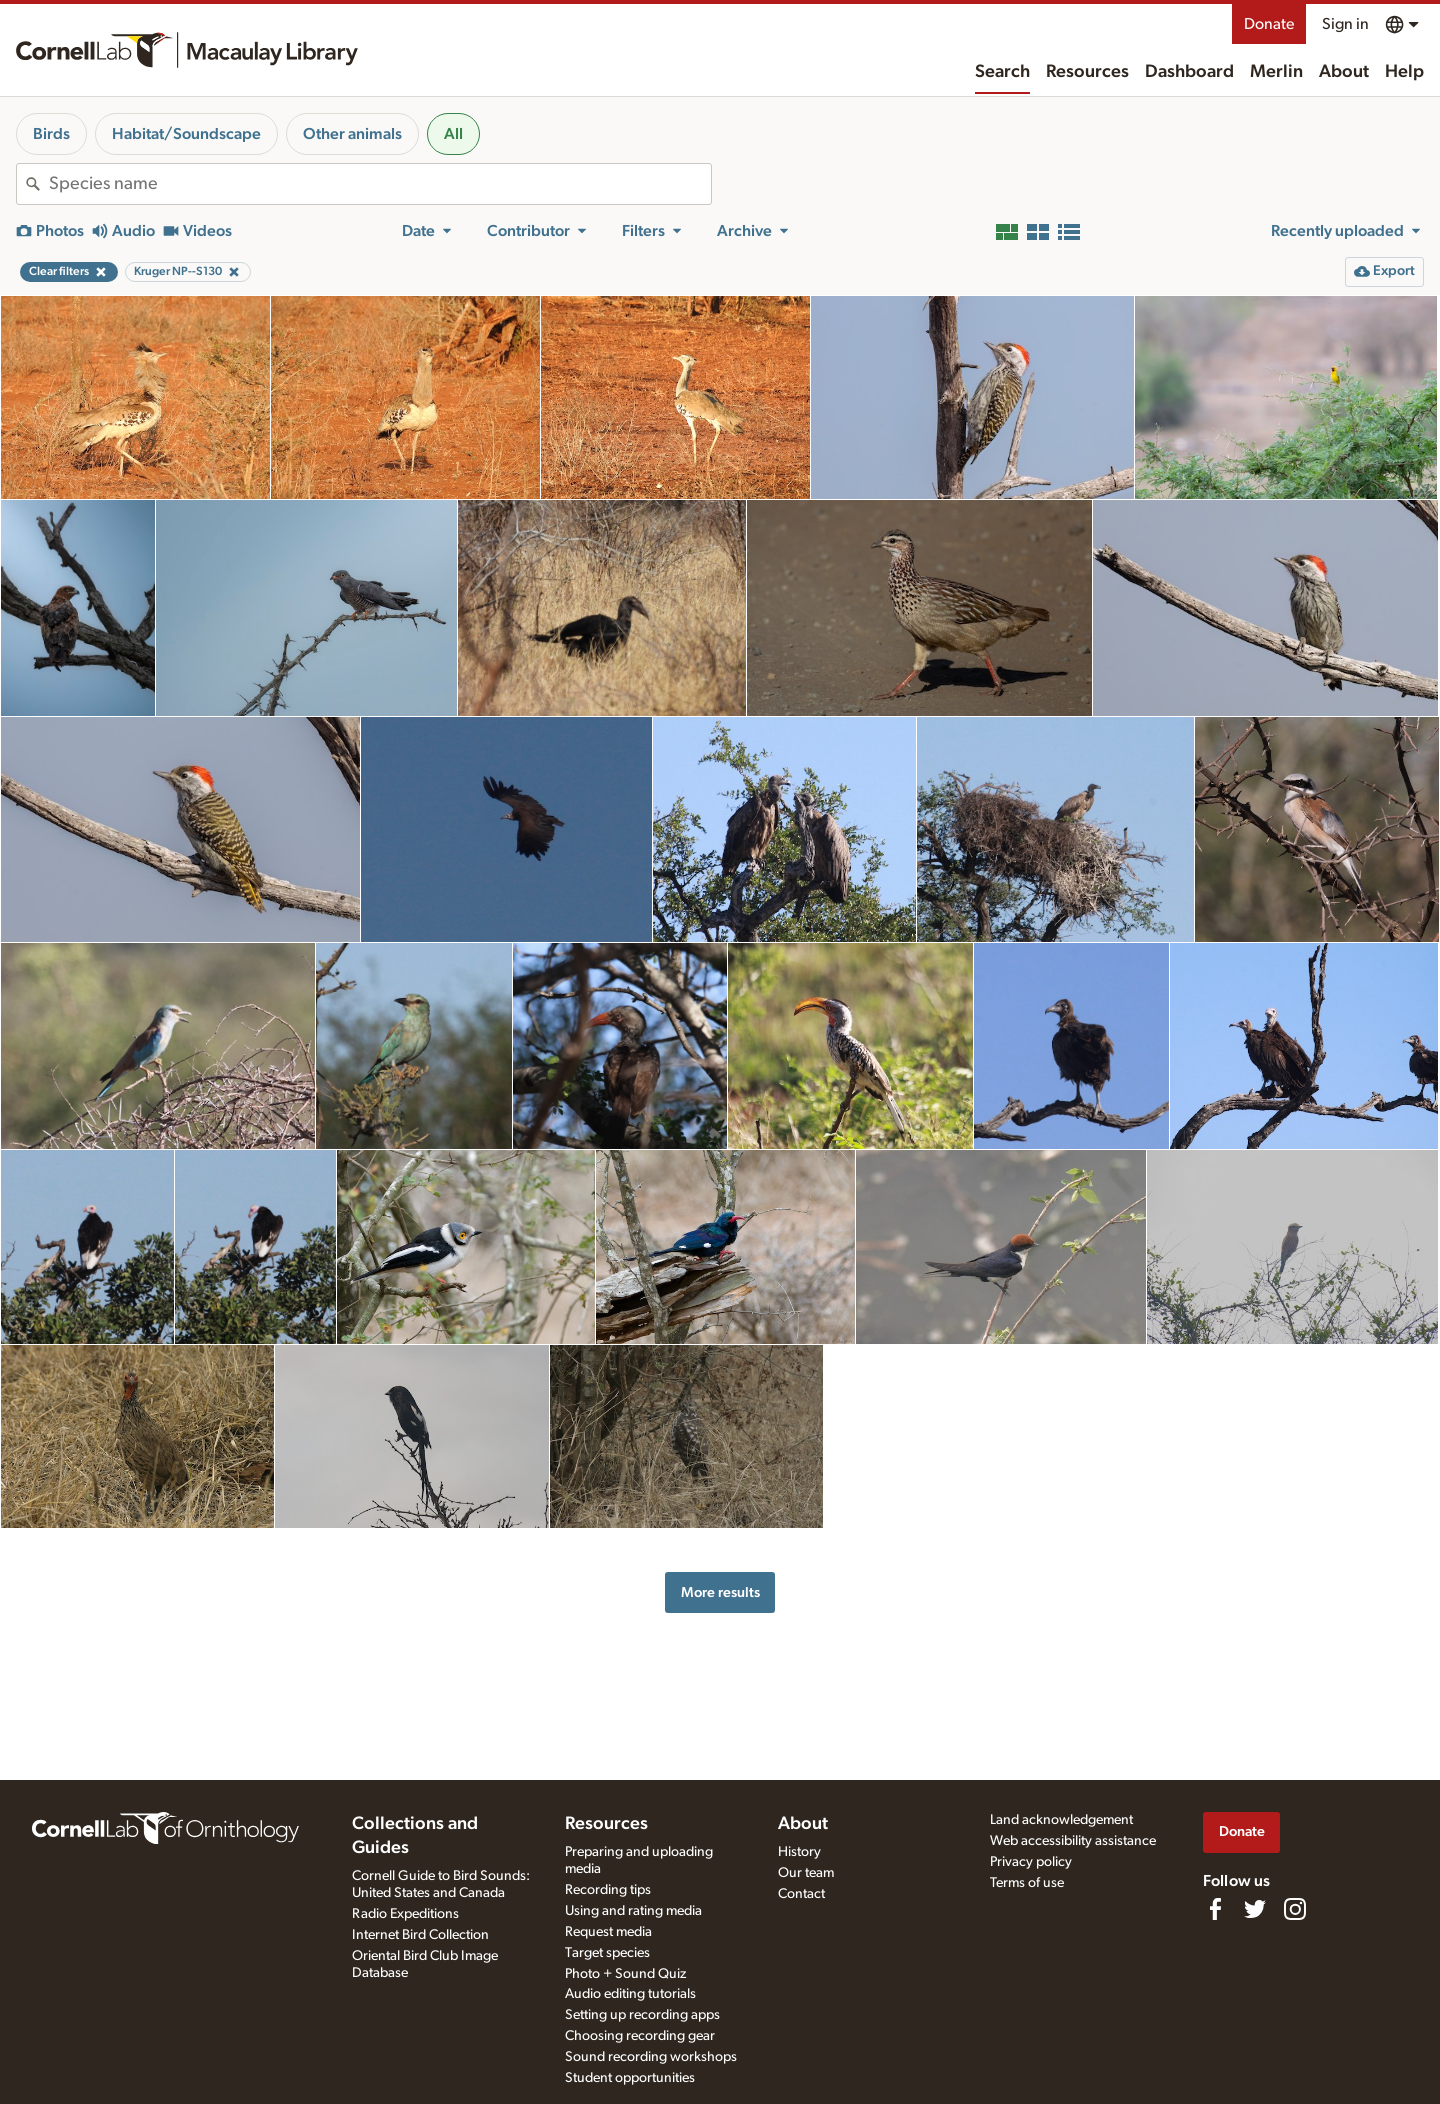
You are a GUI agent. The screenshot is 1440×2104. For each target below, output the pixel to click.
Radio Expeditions (405, 1914)
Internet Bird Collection (420, 1935)
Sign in (1345, 24)
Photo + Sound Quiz (625, 1974)
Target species (607, 1953)
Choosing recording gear (640, 2036)
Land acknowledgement (1061, 1820)
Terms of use (1027, 1883)
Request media (608, 1932)
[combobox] (380, 184)
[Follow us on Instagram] (1295, 1909)
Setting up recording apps (642, 2015)
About (1344, 72)
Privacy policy (1031, 1862)
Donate (1269, 24)
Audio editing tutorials (630, 1994)
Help (1404, 72)
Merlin (1276, 72)
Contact (801, 1894)
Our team (806, 1873)
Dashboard (1189, 72)
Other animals (352, 134)
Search (1002, 72)
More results (720, 1592)
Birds (51, 134)
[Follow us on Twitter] (1255, 1909)
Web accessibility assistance (1073, 1841)
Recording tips (608, 1890)
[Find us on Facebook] (1215, 1909)
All (453, 134)
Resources (1087, 72)
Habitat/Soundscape (186, 134)
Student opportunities (630, 2078)
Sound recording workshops (651, 2057)
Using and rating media (633, 1911)
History (799, 1852)
